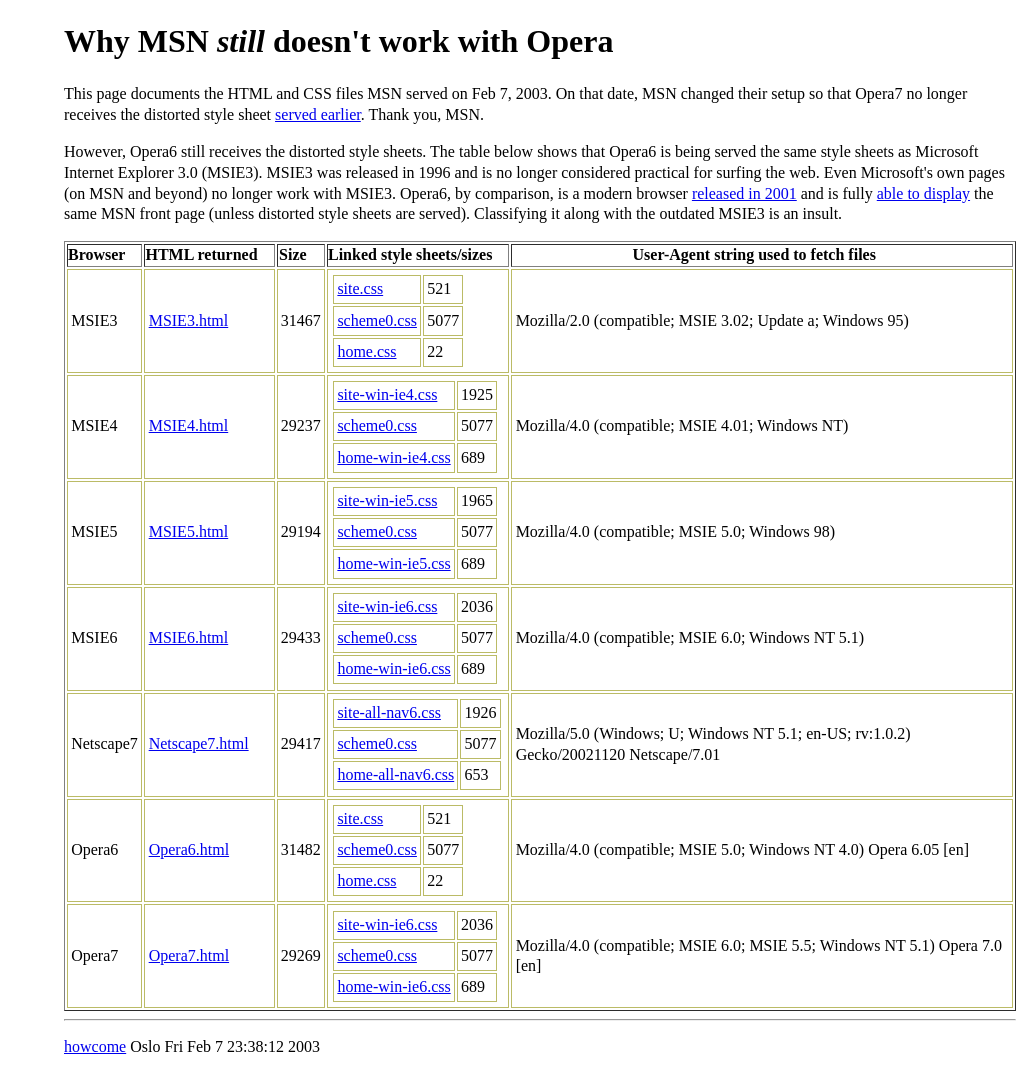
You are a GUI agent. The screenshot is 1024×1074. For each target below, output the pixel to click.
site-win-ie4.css (387, 394)
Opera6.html (189, 849)
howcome (95, 1046)
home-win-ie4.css (393, 457)
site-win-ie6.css (387, 606)
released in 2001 (744, 193)
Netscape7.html (199, 743)
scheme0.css (377, 320)
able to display (923, 193)
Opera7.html (189, 955)
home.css (366, 351)
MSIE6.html (189, 637)
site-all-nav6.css (389, 712)
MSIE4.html (189, 425)
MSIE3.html (189, 320)
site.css (360, 288)
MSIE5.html (189, 531)
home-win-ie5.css (393, 563)
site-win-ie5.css (387, 500)
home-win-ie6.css (393, 668)
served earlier (318, 114)
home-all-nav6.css (395, 774)
